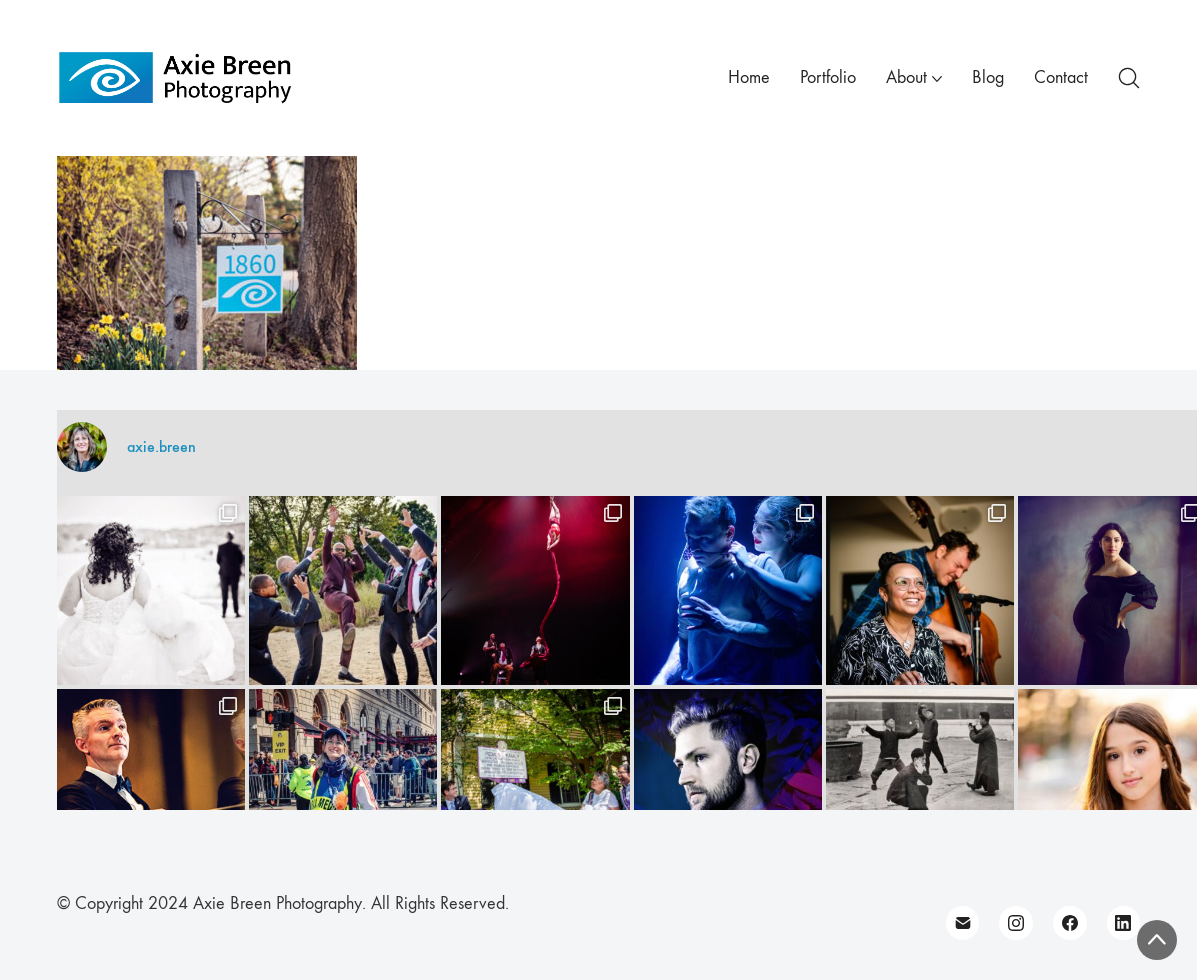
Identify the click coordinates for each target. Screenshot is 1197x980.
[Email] (963, 923)
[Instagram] (1016, 923)
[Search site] (1129, 78)
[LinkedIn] (1124, 923)
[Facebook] (1070, 923)
